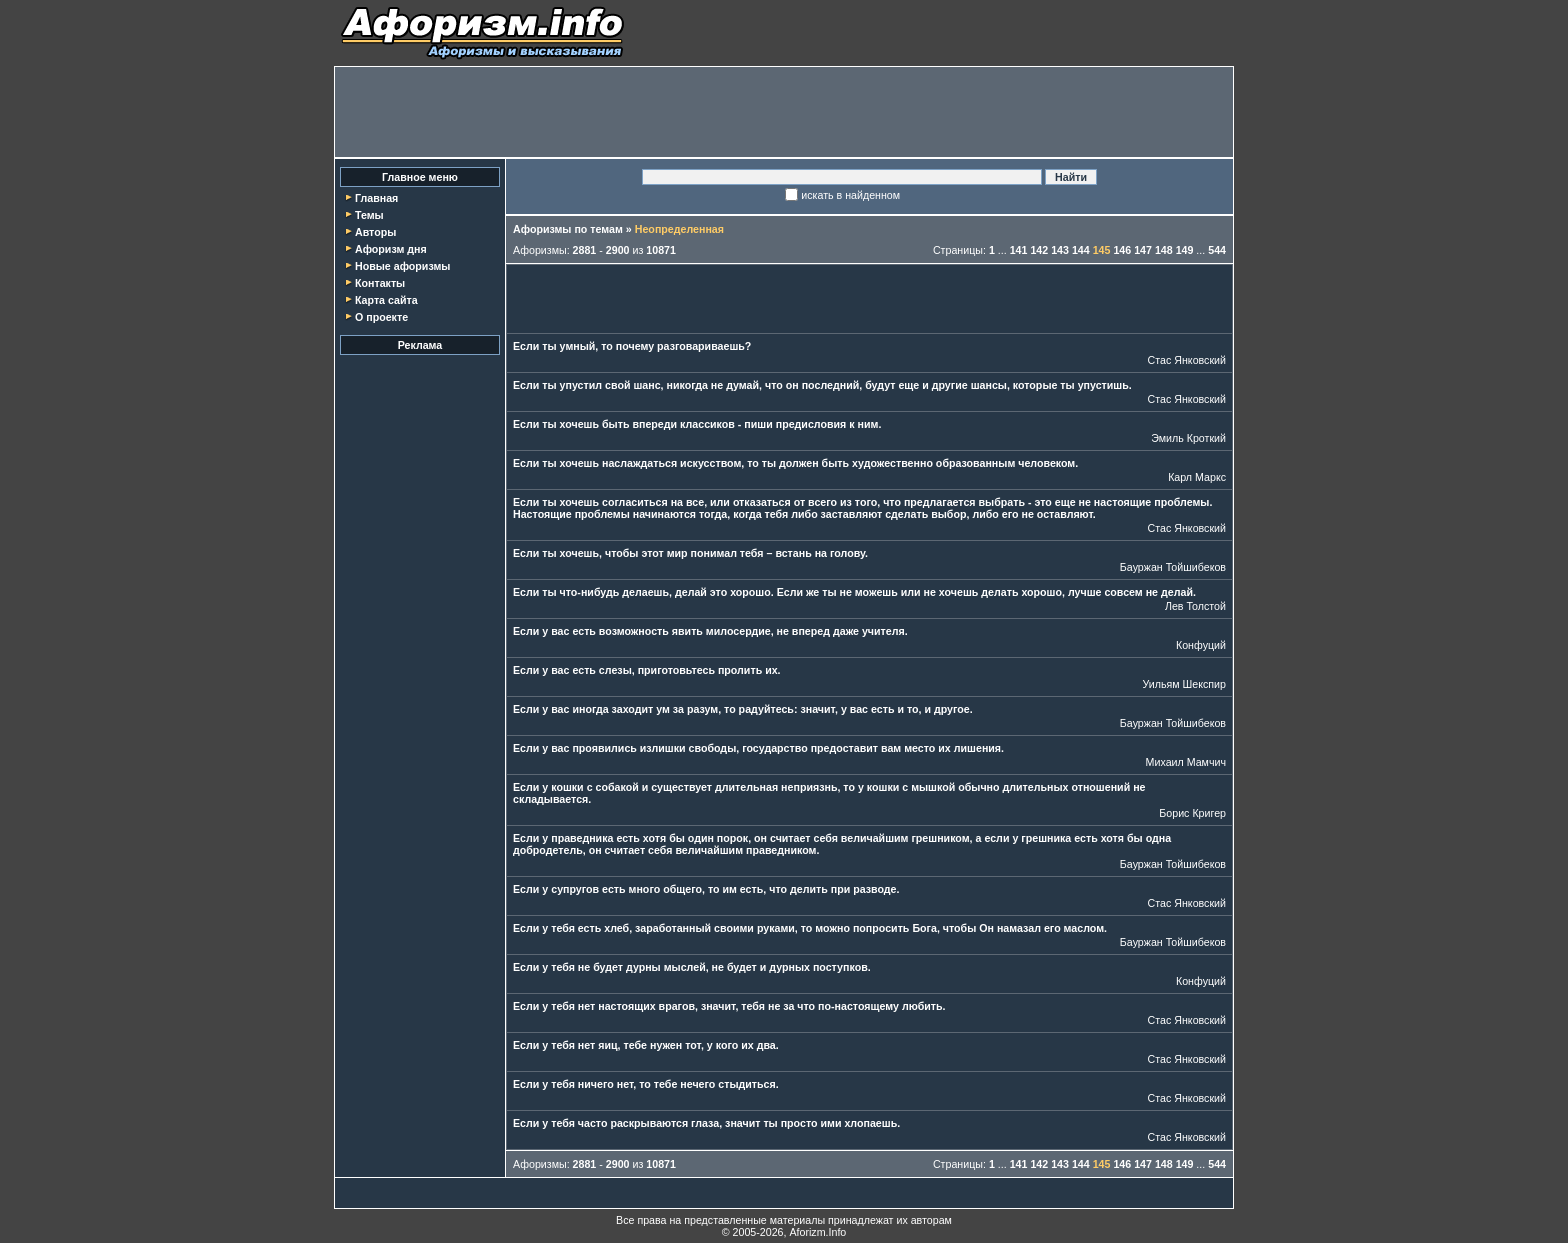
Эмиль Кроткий (1188, 438)
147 (1143, 250)
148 (1164, 250)
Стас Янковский (1187, 360)
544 (1217, 250)
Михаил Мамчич (1186, 762)
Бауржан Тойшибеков (1173, 567)
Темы (369, 215)
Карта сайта (386, 300)
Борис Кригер (1192, 813)
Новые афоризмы (402, 266)
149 (1185, 250)
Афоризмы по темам (568, 229)
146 (1122, 250)
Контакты (380, 283)
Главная (376, 198)
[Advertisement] (784, 112)
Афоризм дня (391, 249)
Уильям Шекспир (1184, 684)
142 (1039, 250)
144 (1081, 250)
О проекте (381, 317)
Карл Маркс (1197, 477)
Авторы (375, 232)
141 (1019, 250)
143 (1060, 250)
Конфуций (1201, 645)
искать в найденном (850, 195)
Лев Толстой (1195, 606)
